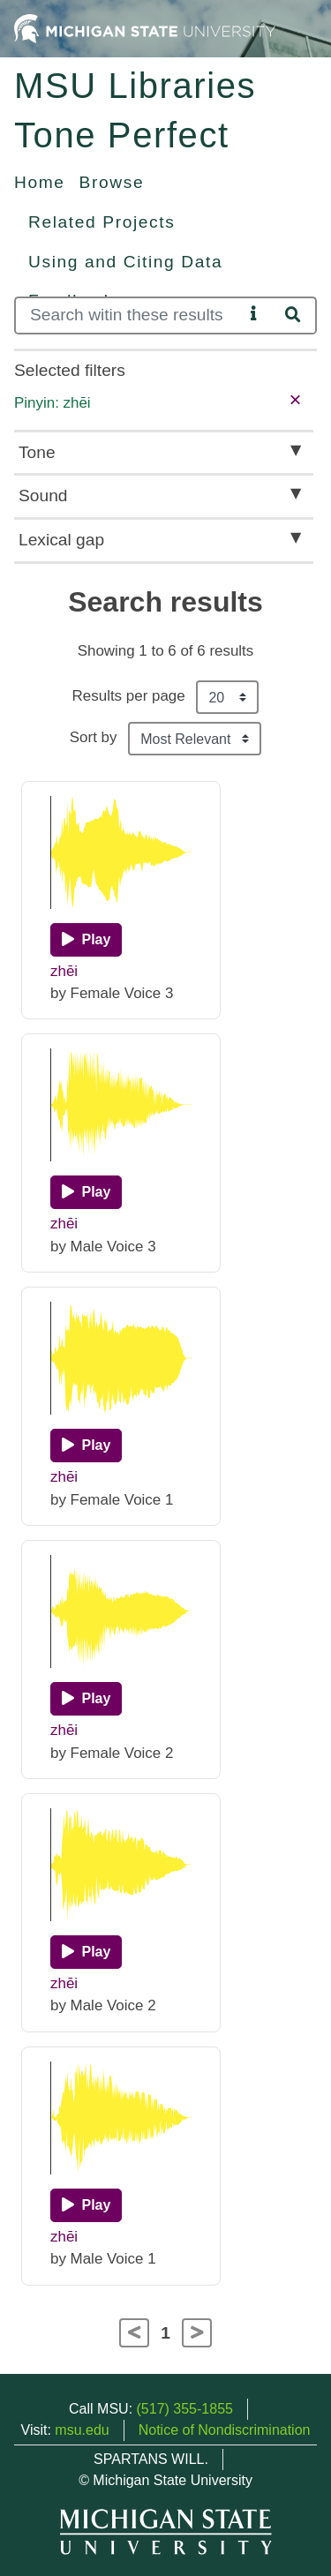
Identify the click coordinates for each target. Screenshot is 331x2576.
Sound (43, 495)
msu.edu (82, 2429)
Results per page (128, 695)
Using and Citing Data (125, 261)
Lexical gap (61, 539)
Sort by (93, 737)
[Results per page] (227, 697)
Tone (37, 452)
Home (39, 182)
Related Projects (101, 222)
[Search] (129, 315)
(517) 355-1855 (185, 2408)
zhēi (64, 971)
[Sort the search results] (194, 738)
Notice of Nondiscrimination (225, 2429)
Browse (112, 182)
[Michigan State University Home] (144, 27)
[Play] (86, 940)
